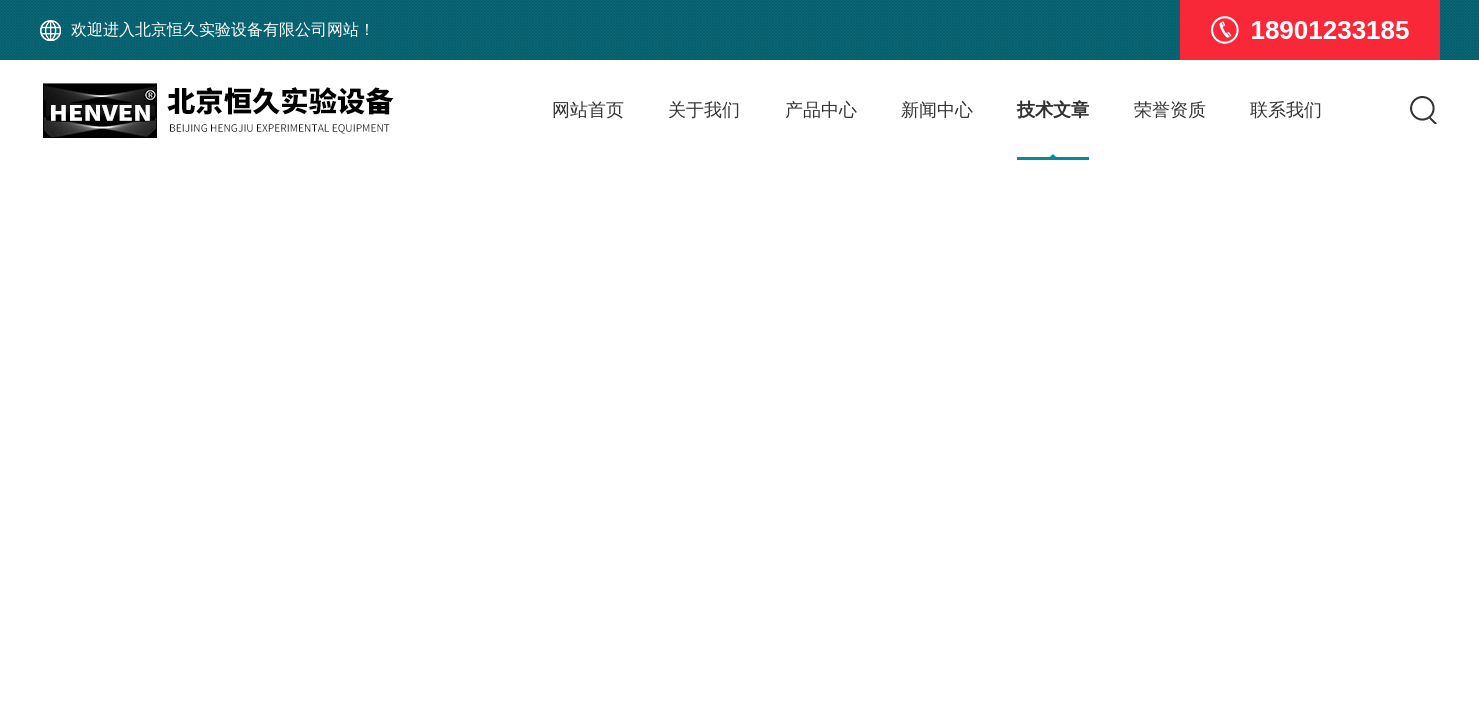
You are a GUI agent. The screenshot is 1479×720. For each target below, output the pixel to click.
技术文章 (1053, 110)
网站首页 (588, 110)
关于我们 (704, 110)
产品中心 (821, 110)
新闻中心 (937, 110)
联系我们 (1286, 110)
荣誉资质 (1170, 110)
